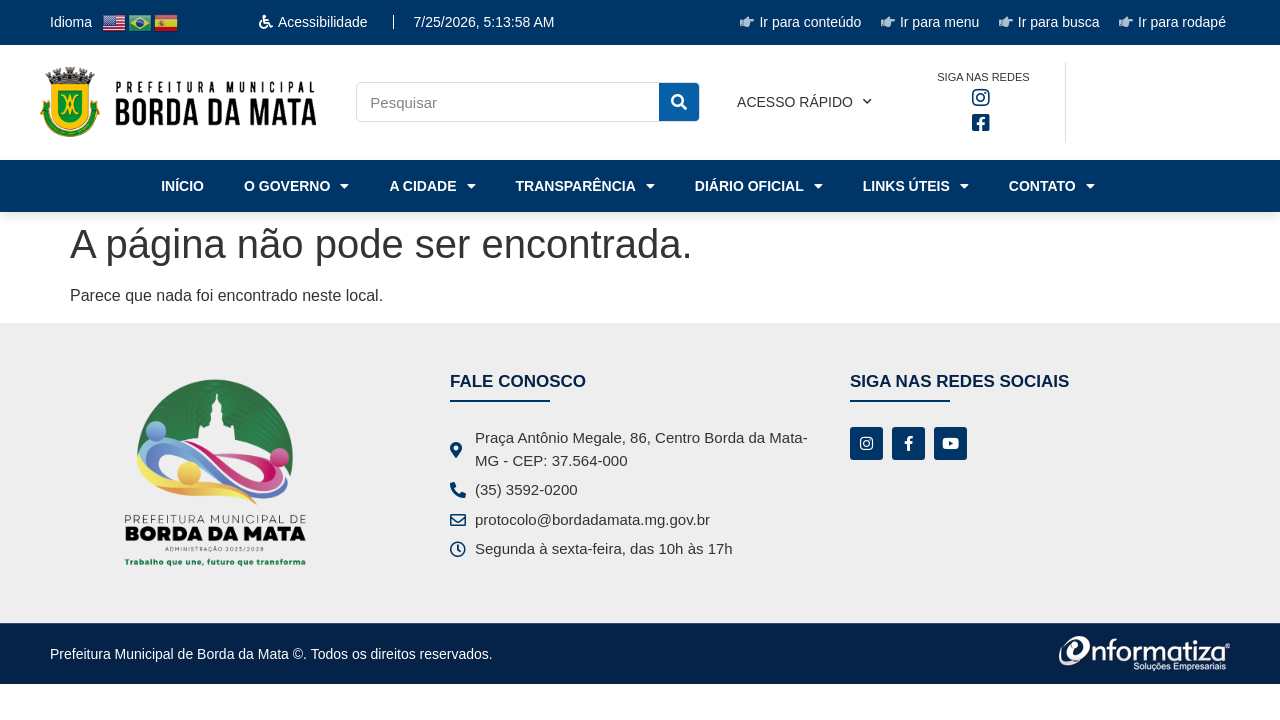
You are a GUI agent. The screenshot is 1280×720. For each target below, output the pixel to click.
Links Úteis (916, 186)
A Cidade (432, 186)
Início (182, 186)
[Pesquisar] (679, 102)
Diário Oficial (759, 186)
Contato (1052, 186)
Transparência (585, 186)
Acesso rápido (804, 102)
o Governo (296, 186)
